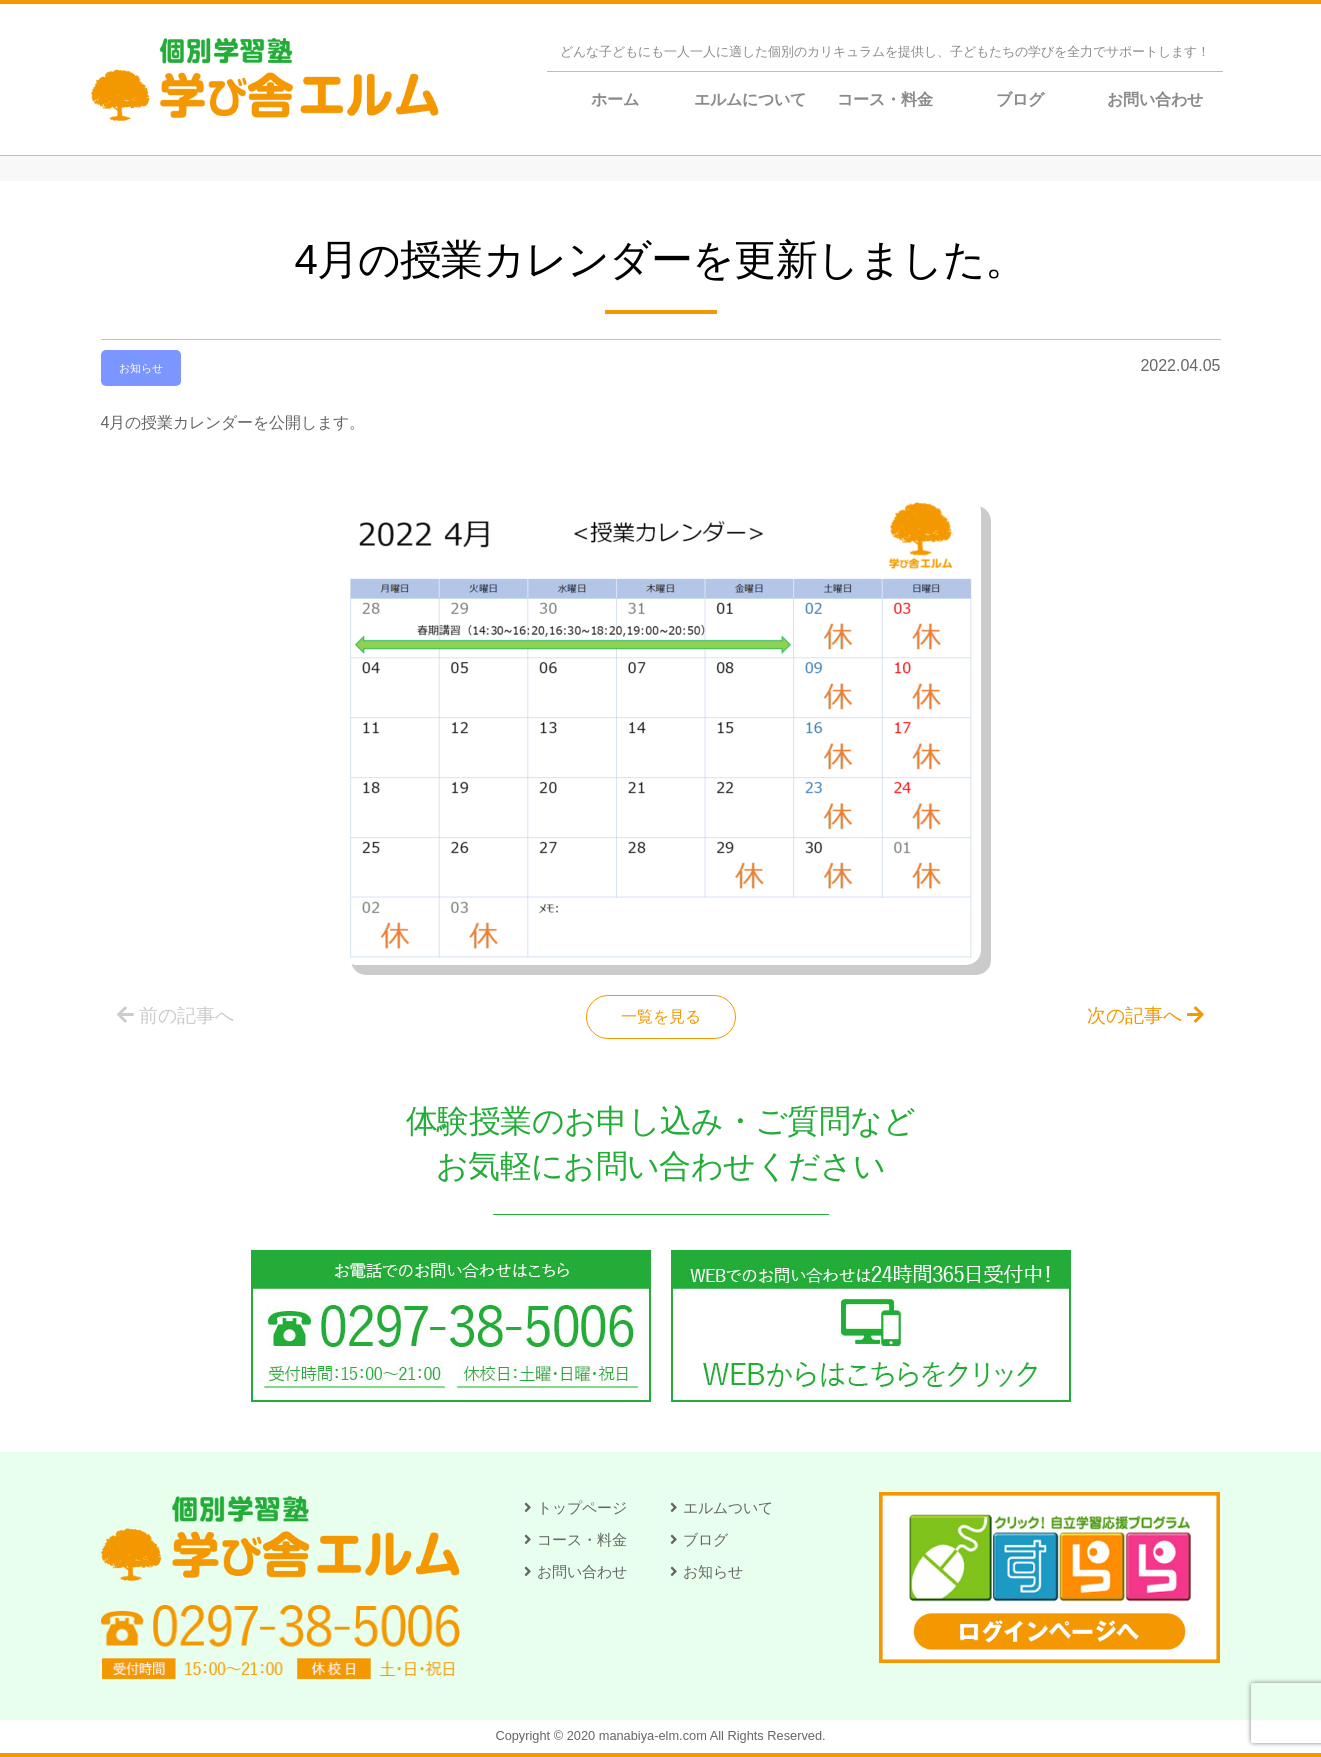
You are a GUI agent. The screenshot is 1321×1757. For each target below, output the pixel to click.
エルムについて (750, 99)
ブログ (1020, 99)
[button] (575, 1507)
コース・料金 (885, 99)
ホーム (615, 99)
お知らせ (141, 368)
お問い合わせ (1155, 99)
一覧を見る (661, 1016)
